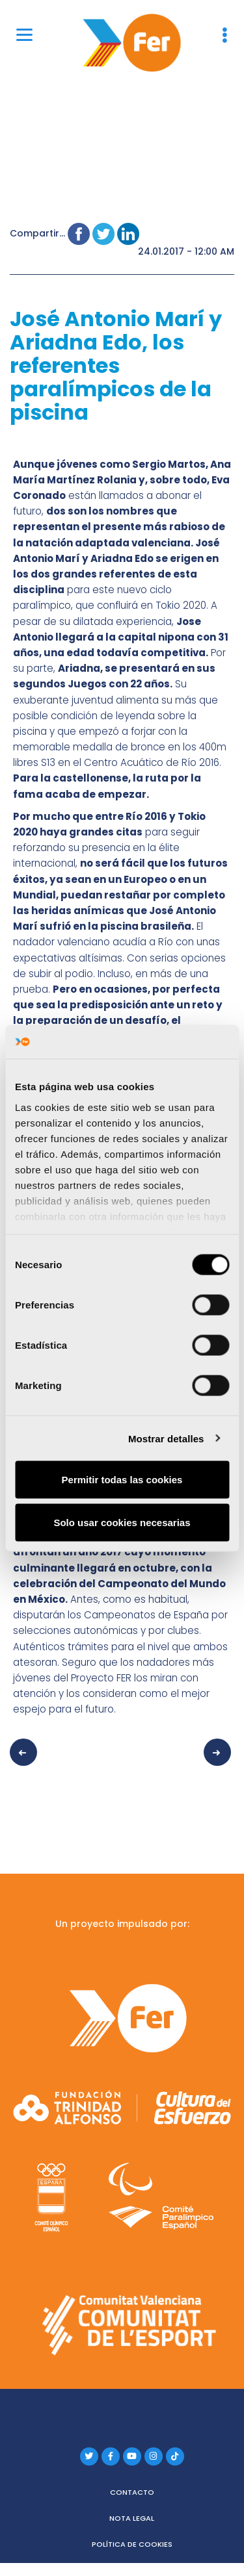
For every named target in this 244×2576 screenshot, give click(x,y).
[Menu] (24, 34)
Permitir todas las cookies (122, 1479)
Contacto (132, 2492)
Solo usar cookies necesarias (121, 1521)
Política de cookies (132, 2544)
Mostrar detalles (166, 1438)
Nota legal (131, 2518)
